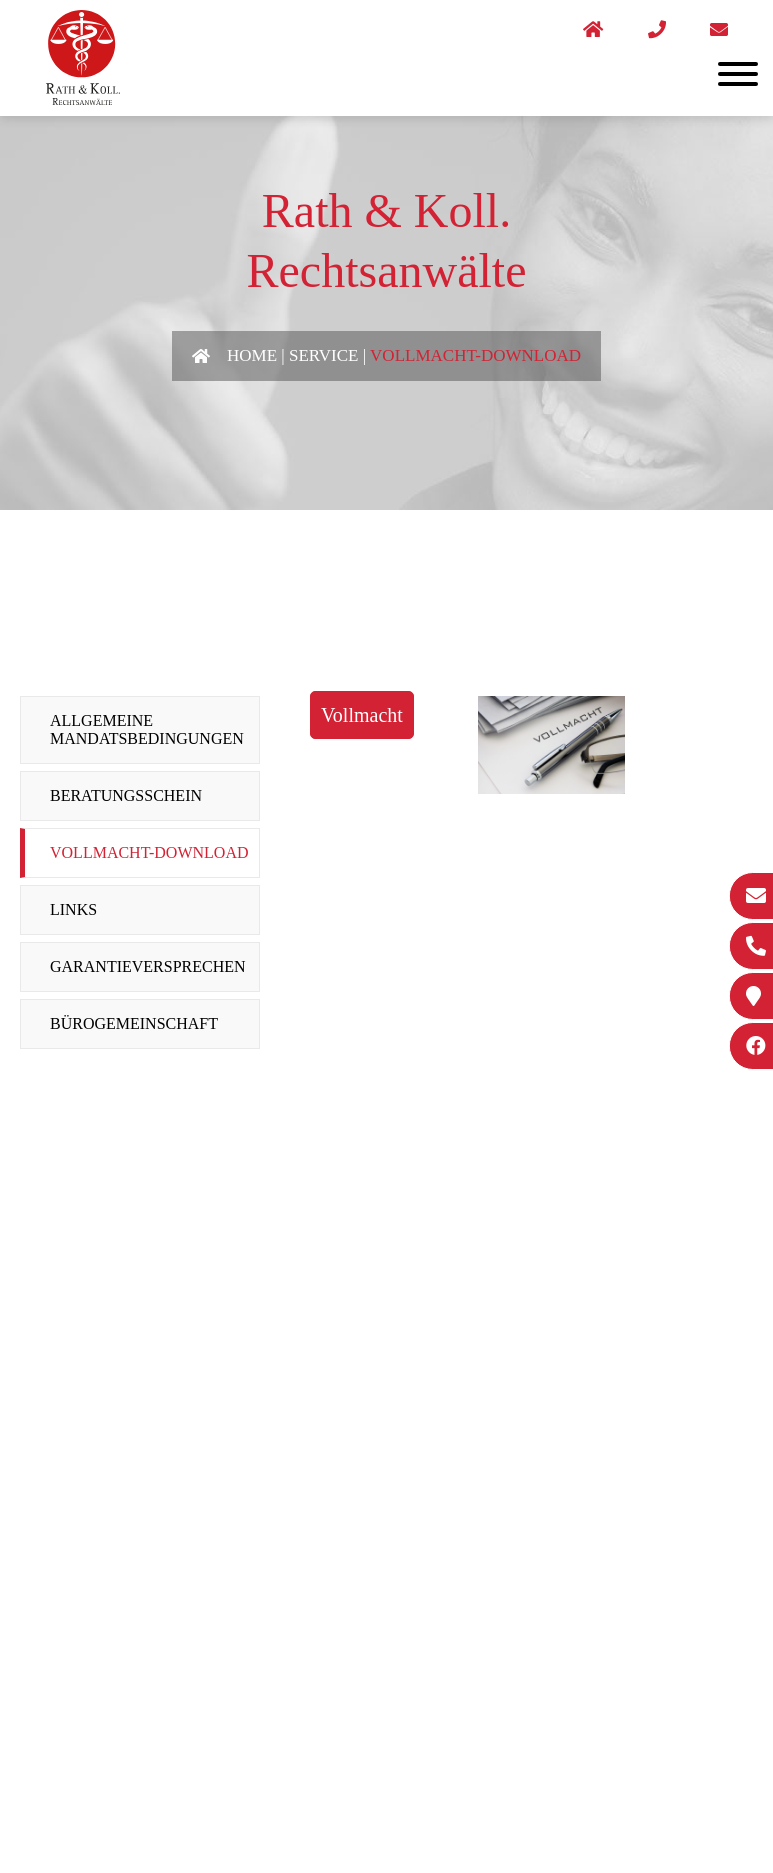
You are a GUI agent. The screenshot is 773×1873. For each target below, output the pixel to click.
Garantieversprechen (148, 966)
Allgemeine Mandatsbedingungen (147, 729)
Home (252, 355)
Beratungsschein (126, 795)
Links (73, 909)
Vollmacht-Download (475, 355)
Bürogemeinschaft (134, 1023)
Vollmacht (362, 715)
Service (323, 355)
